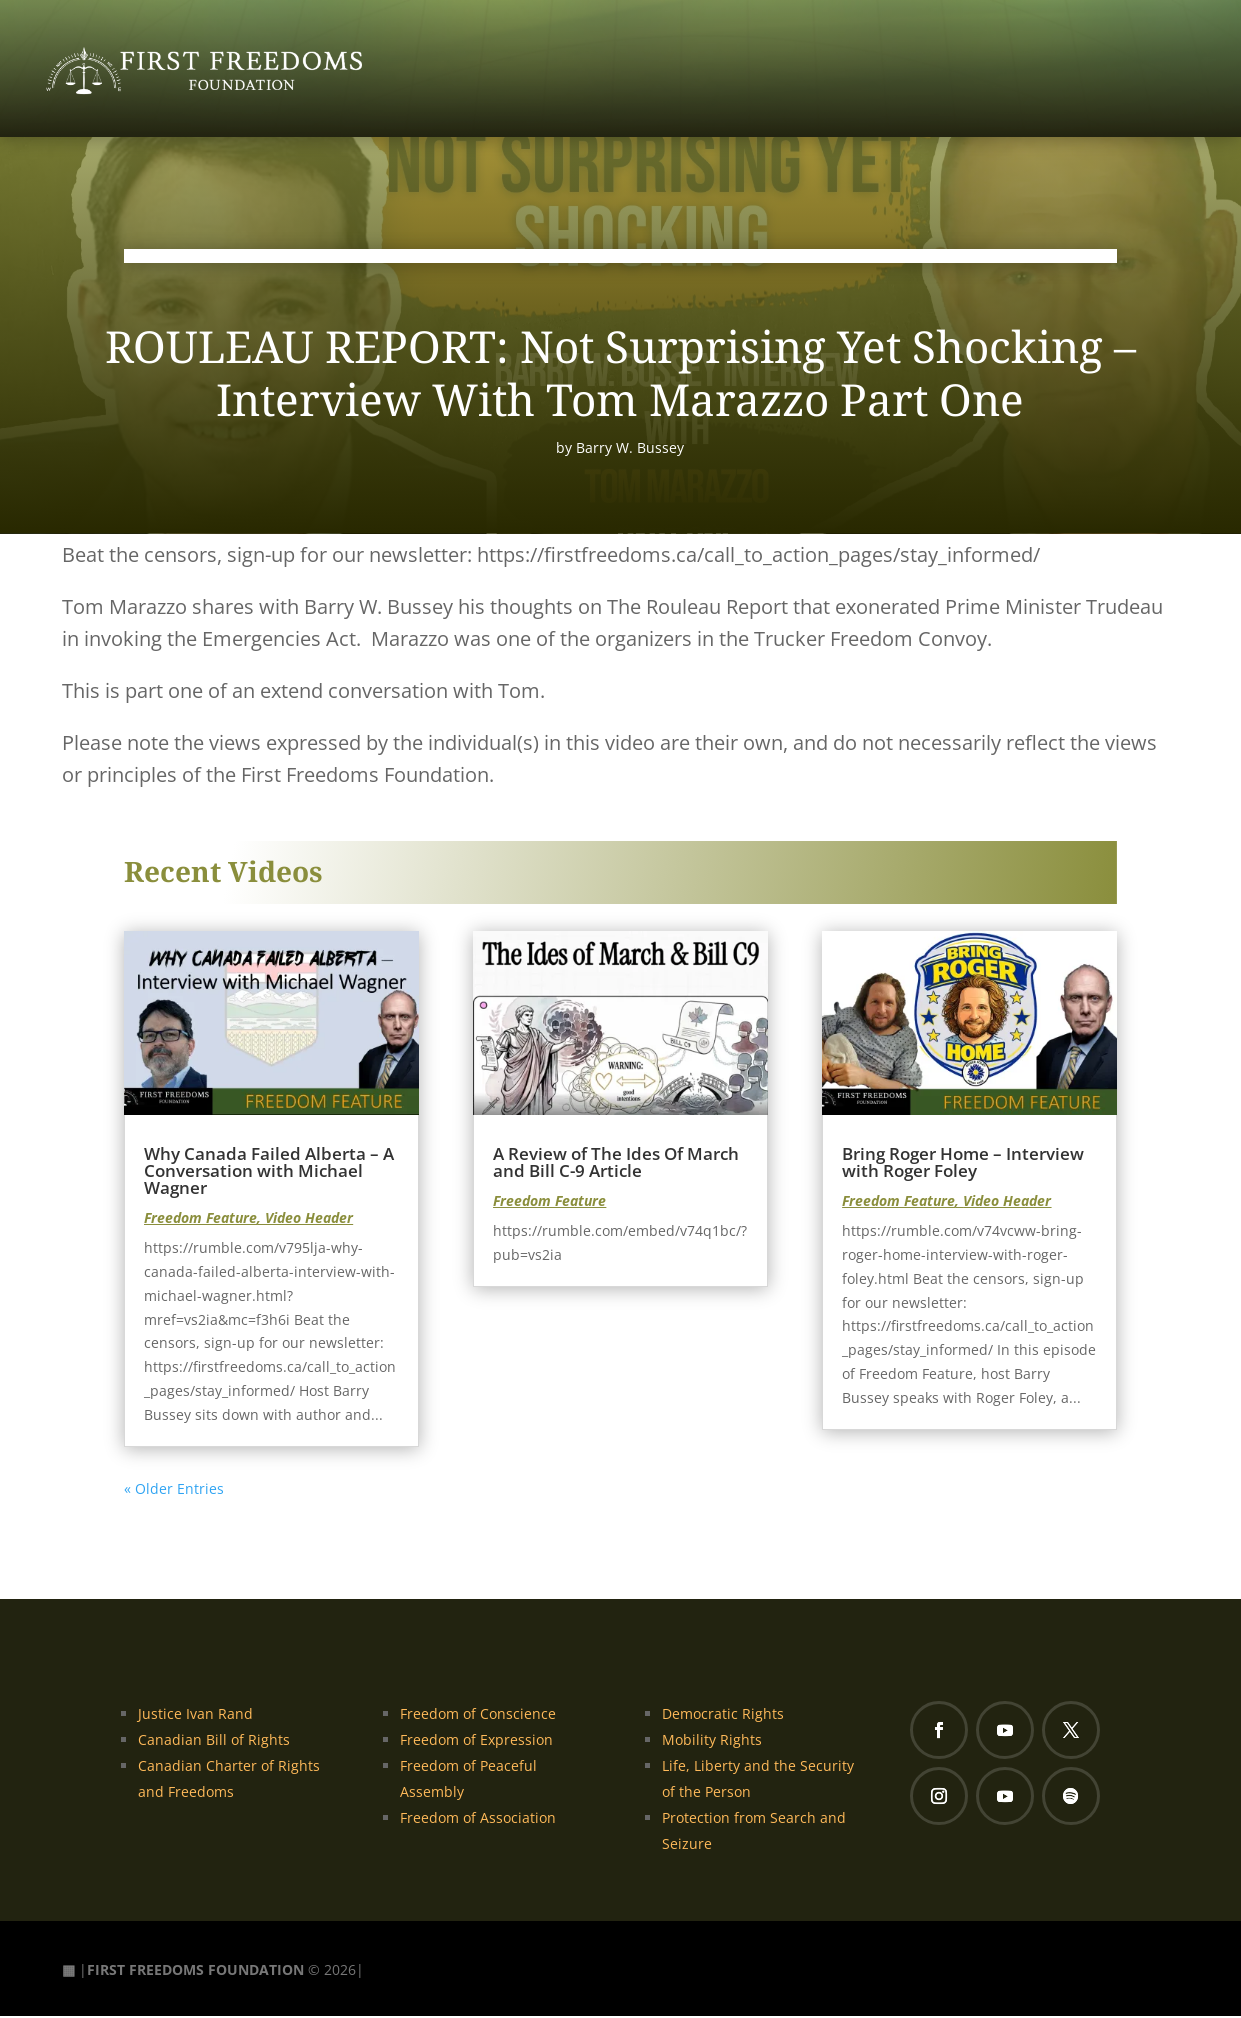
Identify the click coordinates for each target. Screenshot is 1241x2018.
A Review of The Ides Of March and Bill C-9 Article (616, 1164)
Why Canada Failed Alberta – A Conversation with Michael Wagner (269, 1172)
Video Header (309, 1219)
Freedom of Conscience (478, 1715)
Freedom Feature (200, 1219)
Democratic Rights (723, 1715)
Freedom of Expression (476, 1741)
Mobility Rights (712, 1741)
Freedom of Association (478, 1819)
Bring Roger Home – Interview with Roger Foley (963, 1164)
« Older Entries (174, 1489)
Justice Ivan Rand (195, 1715)
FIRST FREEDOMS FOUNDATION (195, 1970)
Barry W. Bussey (630, 448)
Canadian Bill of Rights (214, 1741)
